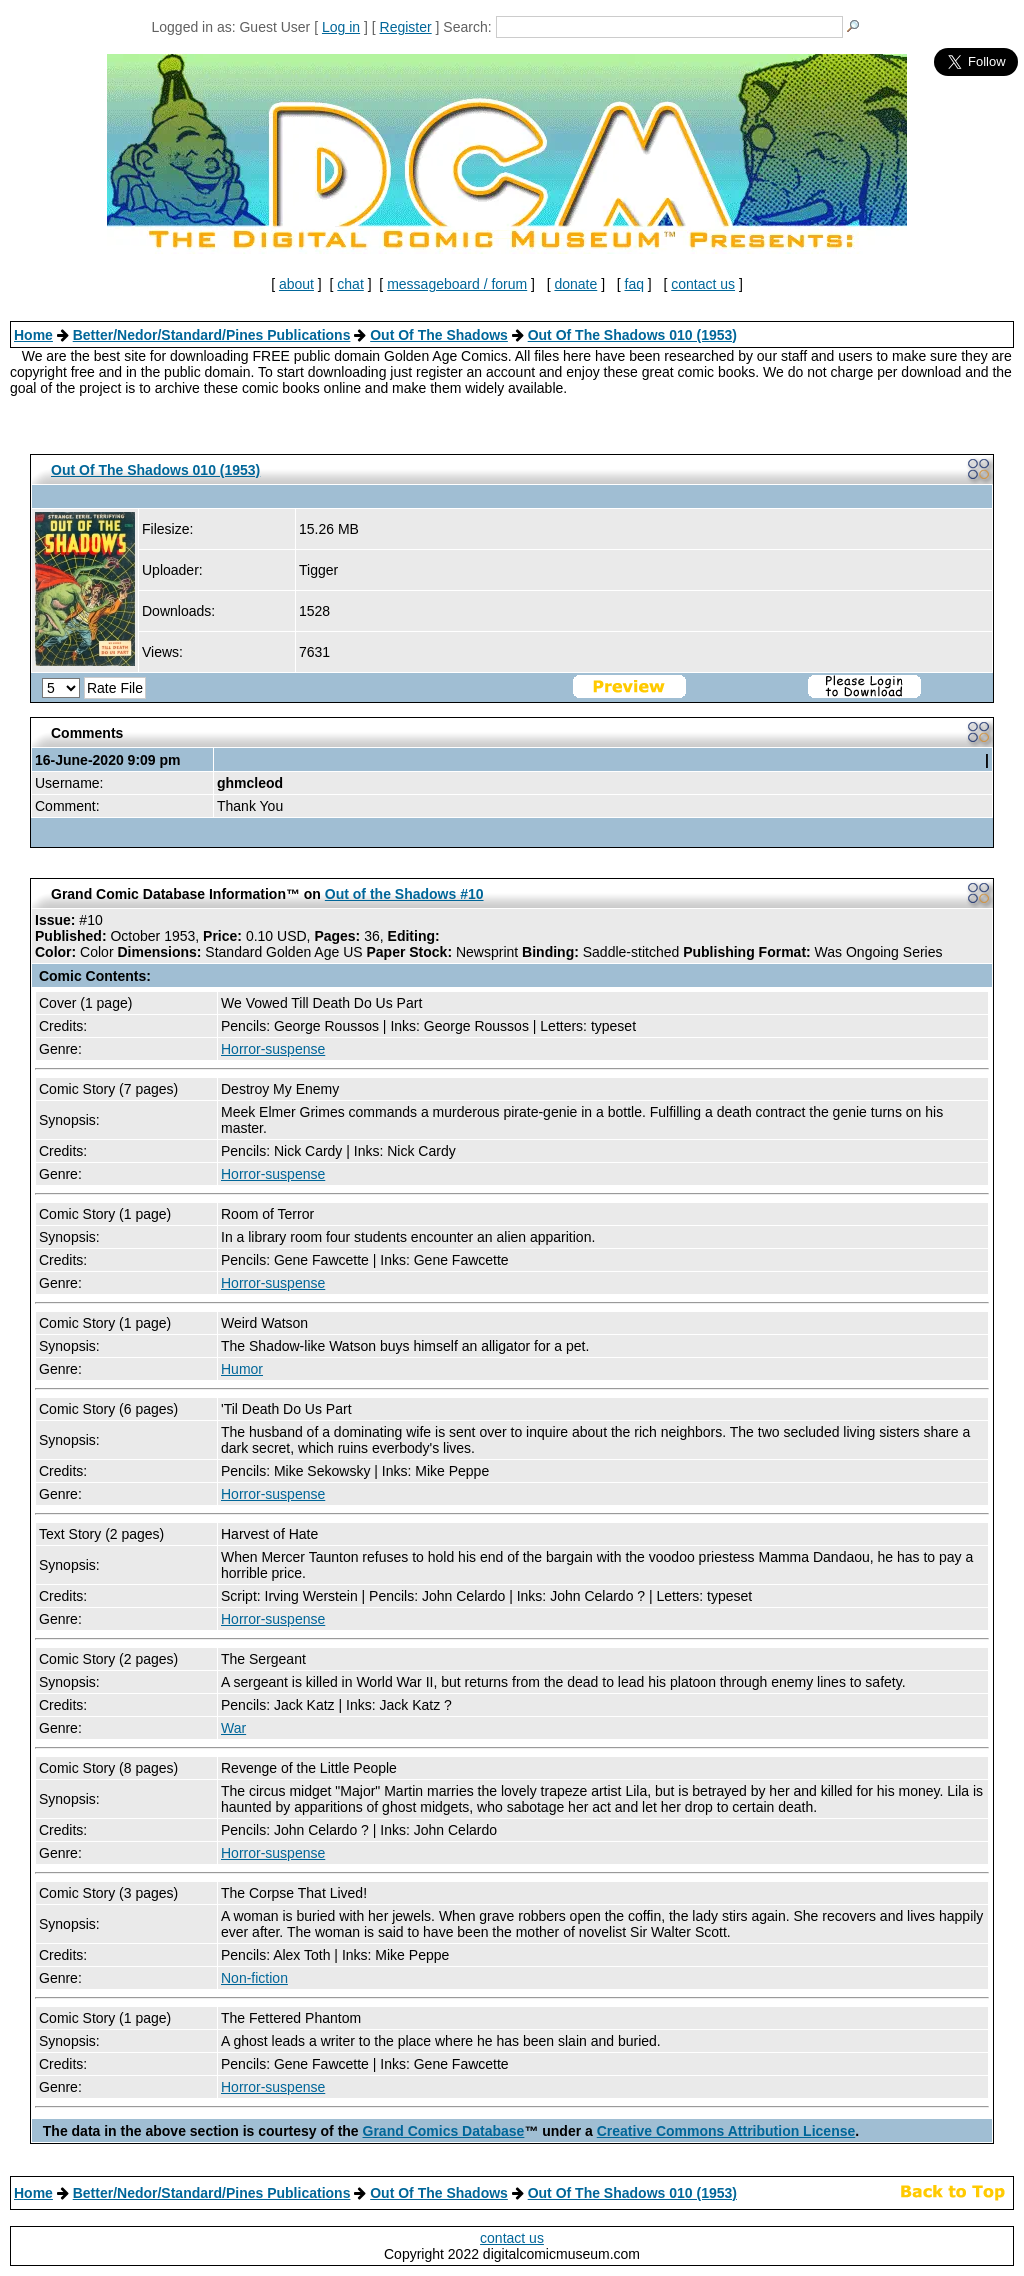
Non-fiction (254, 1978)
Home (33, 335)
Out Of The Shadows (439, 335)
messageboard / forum (457, 284)
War (233, 1728)
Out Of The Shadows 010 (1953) (632, 335)
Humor (242, 1369)
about (296, 284)
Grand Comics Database (444, 2131)
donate (575, 284)
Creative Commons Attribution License (726, 2131)
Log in (341, 27)
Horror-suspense (273, 1049)
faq (634, 284)
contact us (703, 284)
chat (350, 284)
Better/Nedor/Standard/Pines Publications (212, 335)
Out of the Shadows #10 (404, 894)
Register (406, 27)
